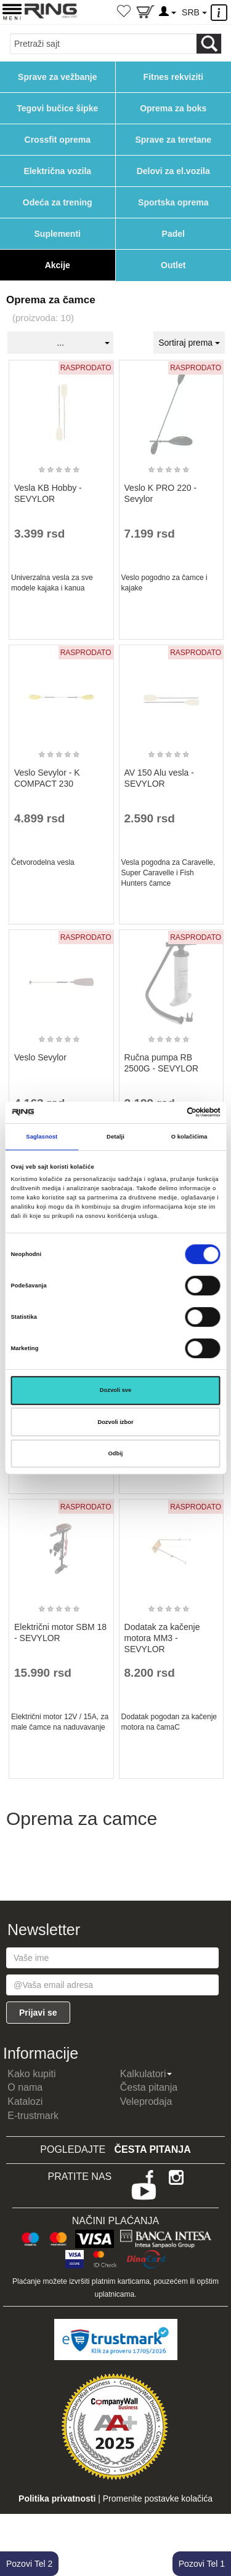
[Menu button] (12, 11)
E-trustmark (33, 2115)
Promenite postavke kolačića (158, 2498)
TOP (215, 2526)
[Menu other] (221, 12)
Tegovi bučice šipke (57, 108)
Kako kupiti (31, 2074)
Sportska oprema (173, 202)
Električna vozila (57, 171)
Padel (173, 234)
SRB (194, 12)
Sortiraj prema (189, 343)
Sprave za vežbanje (57, 77)
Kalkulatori (146, 2074)
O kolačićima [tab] (189, 1137)
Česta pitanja (148, 2087)
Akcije (57, 265)
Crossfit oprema (58, 140)
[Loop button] (209, 44)
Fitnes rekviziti (173, 77)
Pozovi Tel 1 (202, 2564)
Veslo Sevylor (40, 1057)
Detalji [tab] (115, 1137)
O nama (25, 2087)
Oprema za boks (173, 108)
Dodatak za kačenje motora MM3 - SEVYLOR (162, 1638)
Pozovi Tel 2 (29, 2564)
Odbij (115, 1453)
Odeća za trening (57, 202)
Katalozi (25, 2101)
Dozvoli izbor (115, 1422)
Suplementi (57, 234)
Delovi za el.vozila (173, 171)
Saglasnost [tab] (41, 1137)
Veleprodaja (146, 2101)
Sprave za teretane (173, 140)
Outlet (173, 265)
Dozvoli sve (116, 1390)
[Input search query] (103, 44)
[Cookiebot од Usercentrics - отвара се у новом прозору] (167, 1113)
